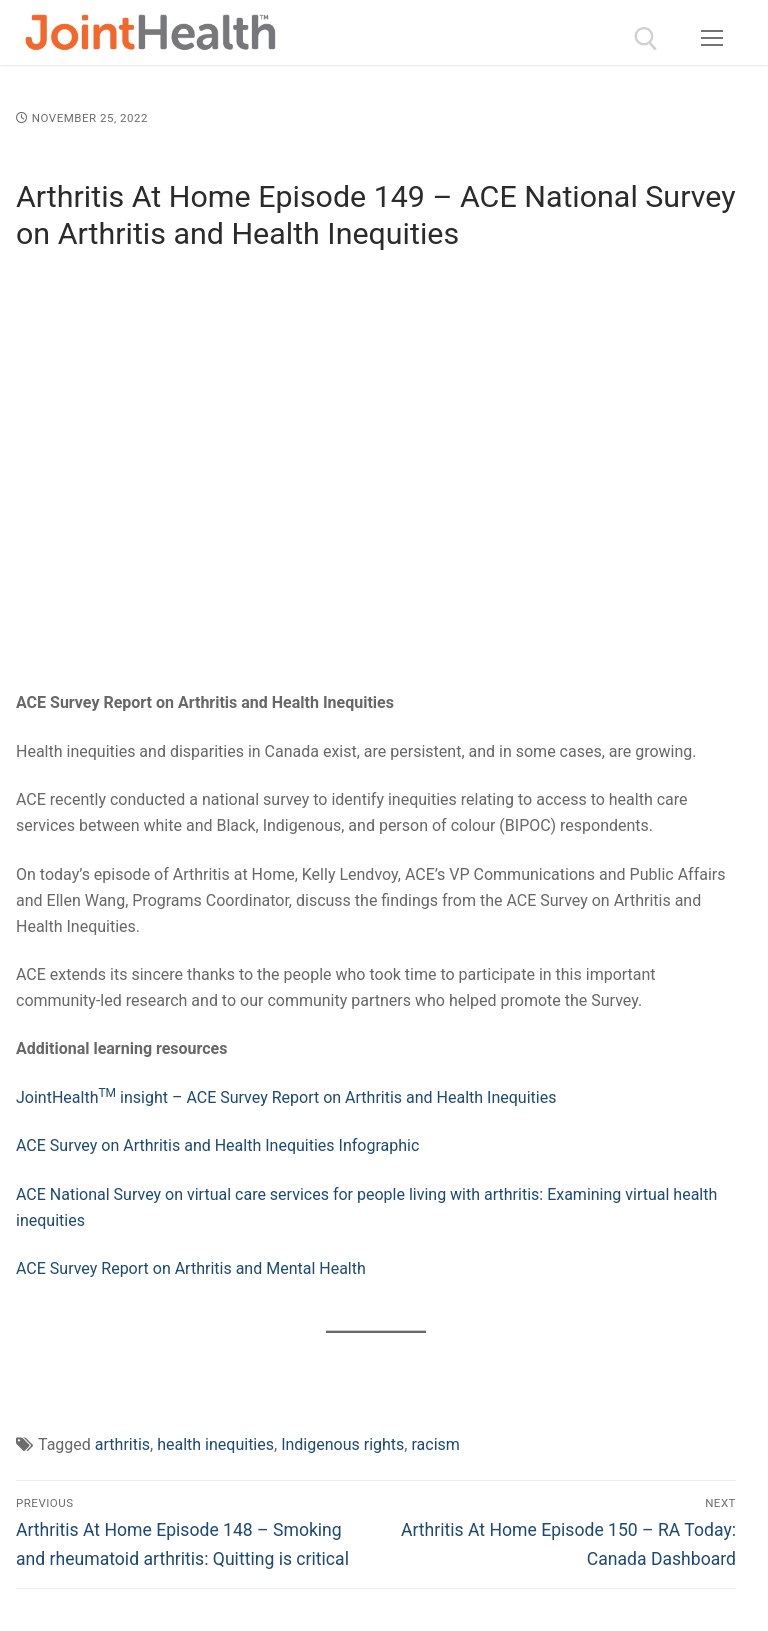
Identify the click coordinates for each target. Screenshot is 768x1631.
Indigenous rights (342, 1444)
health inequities (215, 1444)
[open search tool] (646, 39)
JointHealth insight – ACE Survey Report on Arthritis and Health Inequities (286, 1097)
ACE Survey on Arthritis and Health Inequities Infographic (217, 1145)
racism (435, 1444)
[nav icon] (712, 39)
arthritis (122, 1444)
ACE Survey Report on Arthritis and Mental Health (191, 1268)
